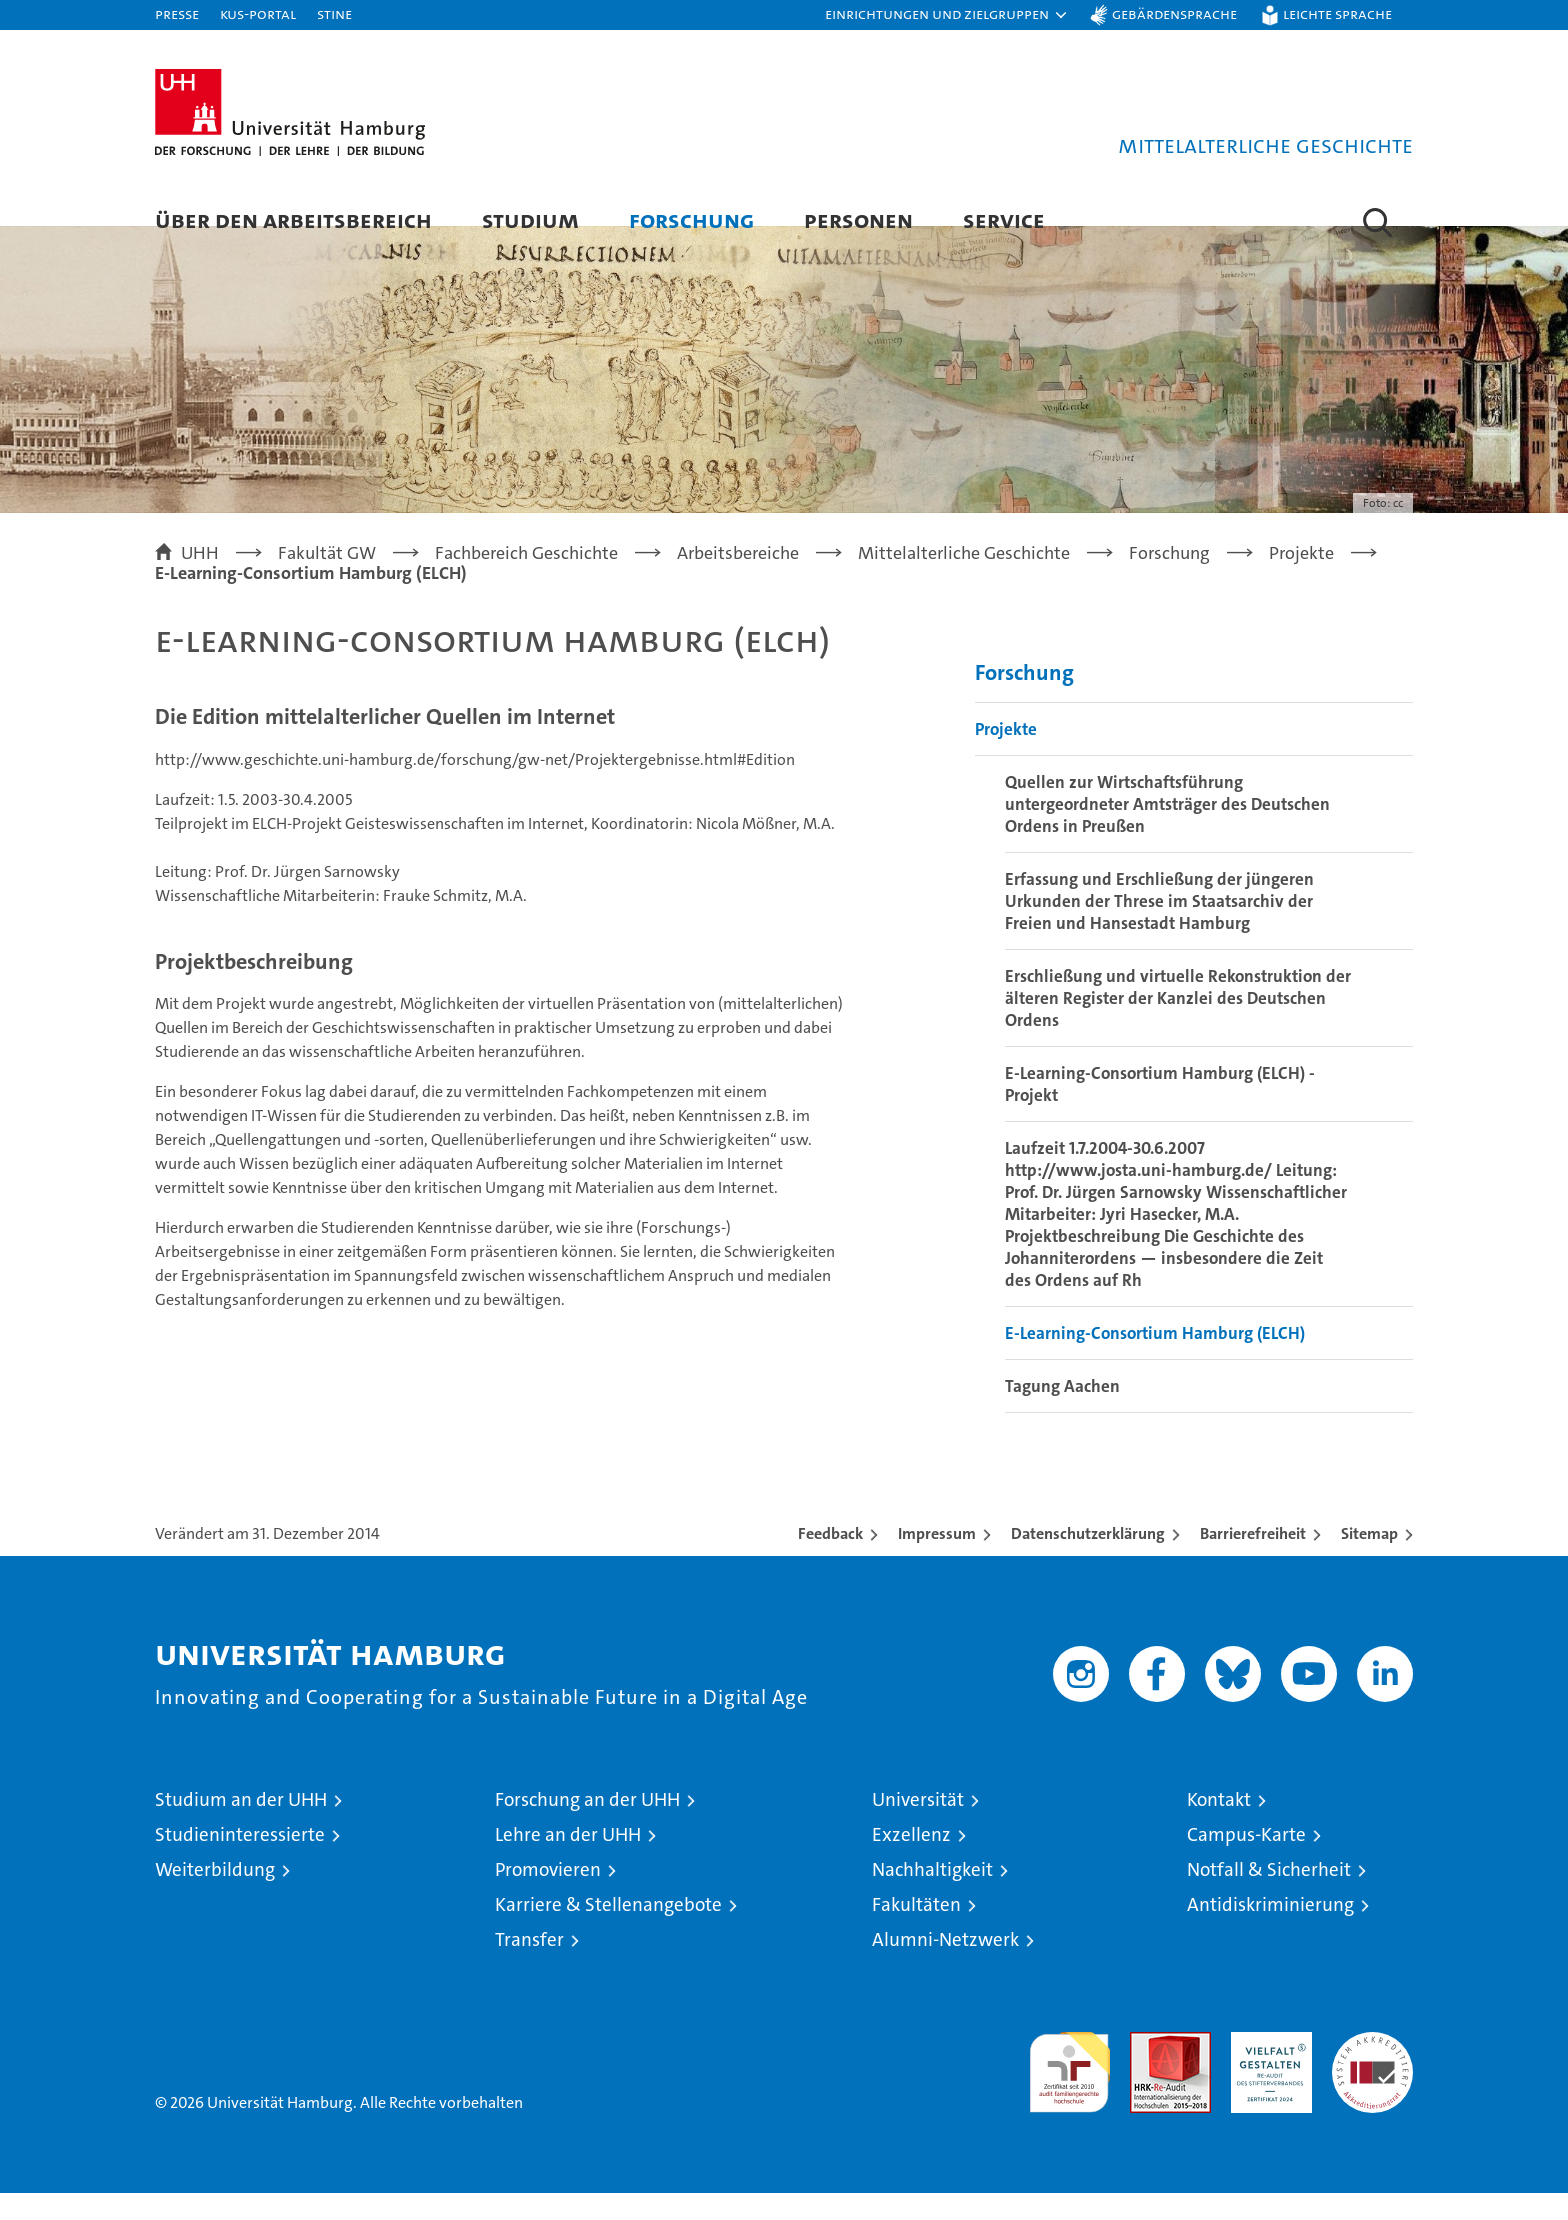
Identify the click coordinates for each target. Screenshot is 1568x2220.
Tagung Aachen (1062, 1413)
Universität (918, 1826)
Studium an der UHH (241, 1826)
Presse (177, 13)
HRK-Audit (1266, 2069)
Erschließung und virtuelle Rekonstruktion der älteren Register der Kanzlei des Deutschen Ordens (1178, 1025)
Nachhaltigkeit (932, 1896)
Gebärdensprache (1174, 13)
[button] (947, 15)
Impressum (937, 1560)
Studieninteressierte (240, 1861)
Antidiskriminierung (1270, 1931)
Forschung (691, 219)
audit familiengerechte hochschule (1069, 2090)
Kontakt (1219, 1826)
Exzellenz (911, 1861)
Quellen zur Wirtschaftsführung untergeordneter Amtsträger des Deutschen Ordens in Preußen (1167, 831)
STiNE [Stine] (334, 13)
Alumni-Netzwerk (945, 1966)
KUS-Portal (258, 13)
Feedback (830, 1560)
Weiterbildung (215, 1896)
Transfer (529, 1966)
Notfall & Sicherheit (1269, 1896)
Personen (858, 219)
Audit (1149, 2069)
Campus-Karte (1246, 1861)
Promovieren (548, 1896)
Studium (530, 219)
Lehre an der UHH (568, 1861)
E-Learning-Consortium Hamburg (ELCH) (1155, 1360)
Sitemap (1369, 1560)
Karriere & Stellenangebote (608, 1931)
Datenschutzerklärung (1088, 1560)
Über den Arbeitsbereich (293, 219)
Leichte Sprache (1337, 13)
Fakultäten (916, 1931)
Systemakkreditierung (1372, 2069)
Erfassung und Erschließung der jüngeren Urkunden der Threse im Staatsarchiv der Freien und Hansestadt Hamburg (1159, 928)
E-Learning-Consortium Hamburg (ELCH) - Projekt (1160, 1111)
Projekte (1006, 756)
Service (1004, 219)
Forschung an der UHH (587, 1826)
